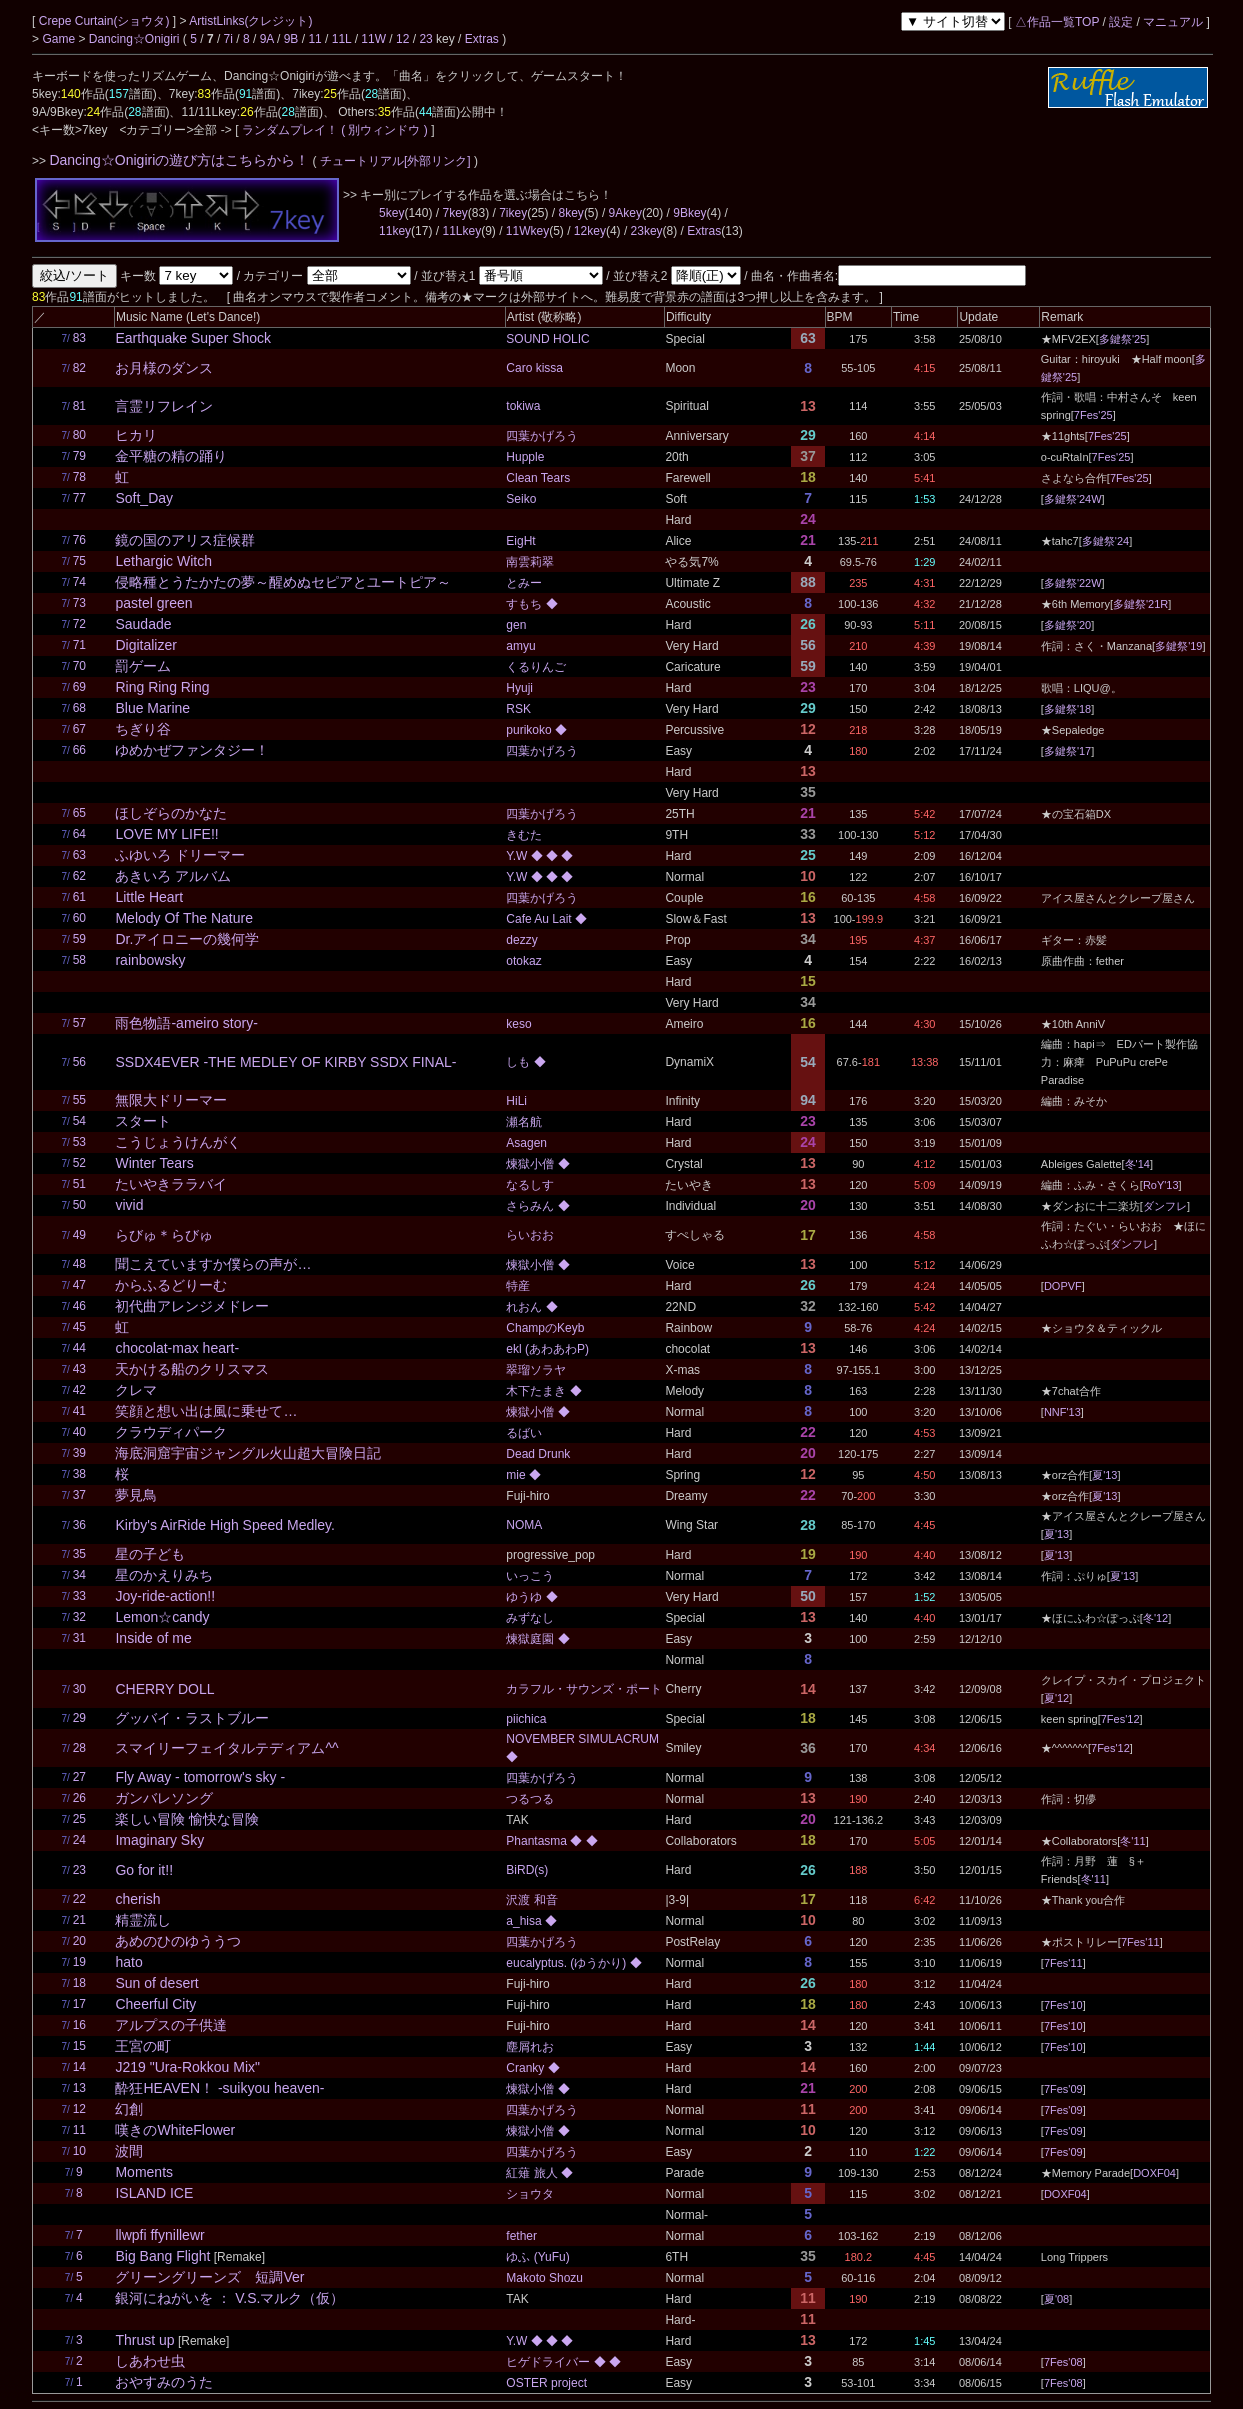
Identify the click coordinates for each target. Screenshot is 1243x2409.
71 (79, 645)
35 (79, 1554)
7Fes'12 (1120, 1719)
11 (314, 39)
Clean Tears (538, 478)
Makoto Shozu (544, 2278)
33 (79, 1596)
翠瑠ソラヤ (536, 1370)
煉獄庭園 (531, 1639)
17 (79, 2004)
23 (425, 39)
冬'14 (1137, 1164)
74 (79, 582)
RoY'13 (1161, 1185)
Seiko (521, 499)
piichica (526, 1719)
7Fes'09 (1063, 2089)
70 (79, 666)
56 (79, 1062)
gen (516, 625)
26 (79, 1798)
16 (79, 2025)
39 (79, 1453)
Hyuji (519, 688)
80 (79, 435)
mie (517, 1475)
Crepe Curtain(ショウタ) (106, 21)
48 (79, 1264)
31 (79, 1638)
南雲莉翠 (530, 562)
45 (79, 1327)
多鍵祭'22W (1073, 583)
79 (79, 456)
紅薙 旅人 (533, 2173)
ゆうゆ (525, 1597)
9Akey (625, 213)
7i (228, 39)
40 (79, 1432)
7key (454, 213)
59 (79, 939)
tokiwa (523, 406)
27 (79, 1777)
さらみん (531, 1206)
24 (79, 1840)
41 (79, 1411)
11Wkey (527, 231)
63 (79, 855)
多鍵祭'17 (1067, 751)
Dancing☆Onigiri (136, 39)
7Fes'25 (1093, 415)
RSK (518, 709)
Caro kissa (534, 368)
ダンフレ (1165, 1206)
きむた (524, 835)
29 (79, 1718)
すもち (525, 604)
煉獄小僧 (531, 1164)
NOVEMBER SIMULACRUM (582, 1739)
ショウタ (530, 2194)
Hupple (525, 457)
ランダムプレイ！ (289, 130)
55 (79, 1100)
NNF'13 (1062, 1412)
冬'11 (1132, 1841)
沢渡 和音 (531, 1900)
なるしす (530, 1185)
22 (79, 1899)
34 (79, 1575)
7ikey (513, 213)
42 (79, 1390)
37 (79, 1495)
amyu (520, 646)
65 (79, 813)
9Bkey (689, 213)
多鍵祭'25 (1122, 339)
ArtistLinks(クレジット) (250, 21)
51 (79, 1184)
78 (79, 477)
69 (79, 687)
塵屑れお (530, 2047)
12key (590, 231)
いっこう (530, 1576)
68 (79, 708)
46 (79, 1306)
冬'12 (1155, 1618)
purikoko (530, 730)
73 (79, 603)
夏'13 (1104, 1475)
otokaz (523, 961)
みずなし (530, 1618)
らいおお (530, 1235)
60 (79, 918)
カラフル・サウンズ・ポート (584, 1689)
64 (79, 834)
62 (79, 876)
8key (571, 213)
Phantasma (538, 1841)
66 (79, 750)
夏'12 (1056, 1698)
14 (79, 2067)
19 (79, 1962)
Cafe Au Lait (540, 919)
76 (79, 540)
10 (79, 2151)
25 (79, 1819)
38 (79, 1474)
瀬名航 (524, 1122)
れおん (525, 1307)
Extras (482, 39)
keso (518, 1024)
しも (519, 1062)
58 (79, 960)
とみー (524, 583)
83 (79, 338)
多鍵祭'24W (1073, 499)
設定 (1121, 22)
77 (79, 498)
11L (342, 39)
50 (79, 1205)
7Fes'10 (1063, 2005)
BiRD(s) (527, 1870)
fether (521, 2236)
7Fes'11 (1140, 1942)
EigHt (520, 541)
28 (79, 1748)
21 (79, 1920)
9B (291, 39)
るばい (524, 1433)
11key (395, 231)
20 (79, 1941)
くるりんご (536, 667)
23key (647, 231)
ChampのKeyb (545, 1328)
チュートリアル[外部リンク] (395, 161)
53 (79, 1142)
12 (402, 39)
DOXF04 (1154, 2173)
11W (373, 39)
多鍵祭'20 (1067, 625)
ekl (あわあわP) (547, 1349)
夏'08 (1056, 2299)
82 (79, 368)
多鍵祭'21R (1140, 604)
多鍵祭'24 (1105, 541)
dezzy (521, 940)
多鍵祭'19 (1178, 646)
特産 (518, 1286)
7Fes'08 (1063, 2362)
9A (267, 39)
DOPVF (1063, 1286)
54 (79, 1121)
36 (79, 1525)
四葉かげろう (542, 436)
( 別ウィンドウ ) (384, 130)
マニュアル (1173, 22)
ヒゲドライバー (549, 2362)
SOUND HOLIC (547, 339)
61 (79, 897)
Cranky (526, 2068)
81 (79, 406)
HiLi (516, 1101)
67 (79, 729)
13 (79, 2088)
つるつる (530, 1799)
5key (391, 213)
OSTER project (546, 2383)
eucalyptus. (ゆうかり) (567, 1963)
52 (79, 1163)
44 (79, 1348)
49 (79, 1235)
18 (79, 1983)
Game (60, 39)
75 (79, 561)
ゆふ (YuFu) (537, 2257)
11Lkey (461, 231)
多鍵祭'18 (1067, 709)
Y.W (518, 856)
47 (79, 1285)
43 (79, 1369)
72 (79, 624)
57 (79, 1023)
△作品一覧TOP (1057, 22)
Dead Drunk (538, 1454)
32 (79, 1617)
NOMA (524, 1525)
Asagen (526, 1143)
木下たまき (537, 1391)
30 (79, 1689)
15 (79, 2046)
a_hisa (525, 1921)
